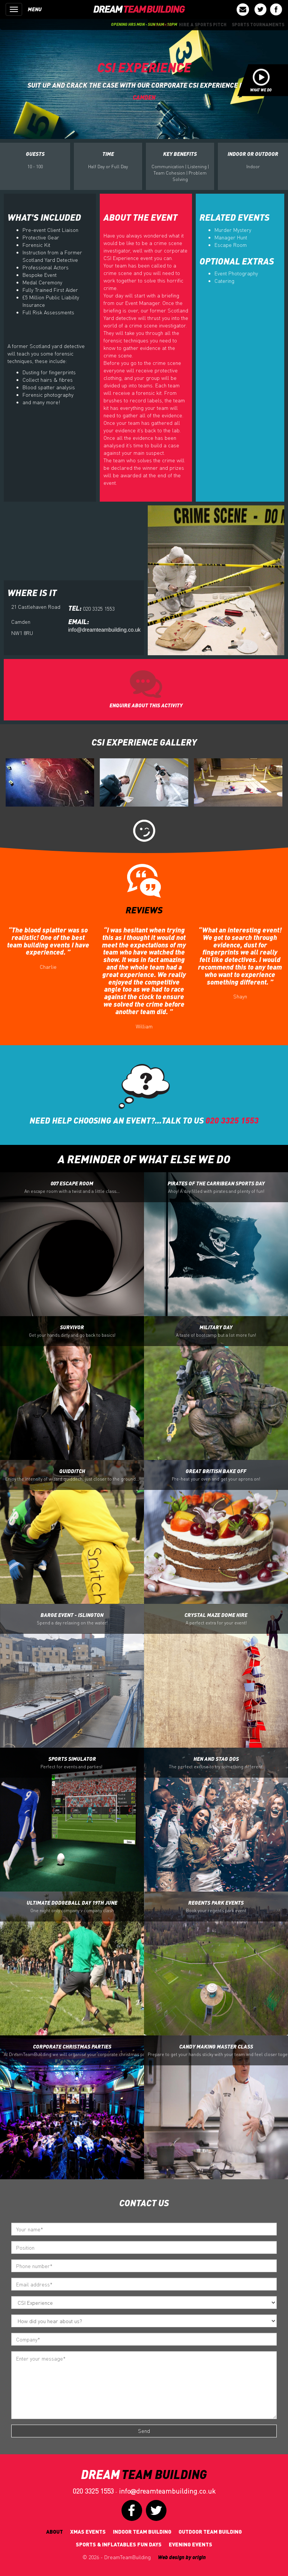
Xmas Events (88, 2531)
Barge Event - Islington (72, 1619)
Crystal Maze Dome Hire (216, 1619)
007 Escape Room (72, 1187)
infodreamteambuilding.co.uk (167, 2491)
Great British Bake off (216, 1475)
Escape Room (230, 245)
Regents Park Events (216, 1906)
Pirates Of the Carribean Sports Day (216, 1187)
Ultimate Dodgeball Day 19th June (72, 1906)
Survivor (72, 1331)
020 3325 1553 (93, 2491)
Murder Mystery (232, 230)
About (54, 2531)
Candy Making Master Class (218, 2050)
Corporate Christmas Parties (74, 2050)
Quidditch (72, 1475)
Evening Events (190, 2544)
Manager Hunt (230, 237)
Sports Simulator (72, 1763)
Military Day (216, 1331)
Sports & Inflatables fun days (119, 2544)
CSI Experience (144, 67)
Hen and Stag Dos (216, 1763)
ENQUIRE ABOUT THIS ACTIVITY (146, 705)
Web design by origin (182, 2557)
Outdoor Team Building (210, 2531)
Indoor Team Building (142, 2531)
